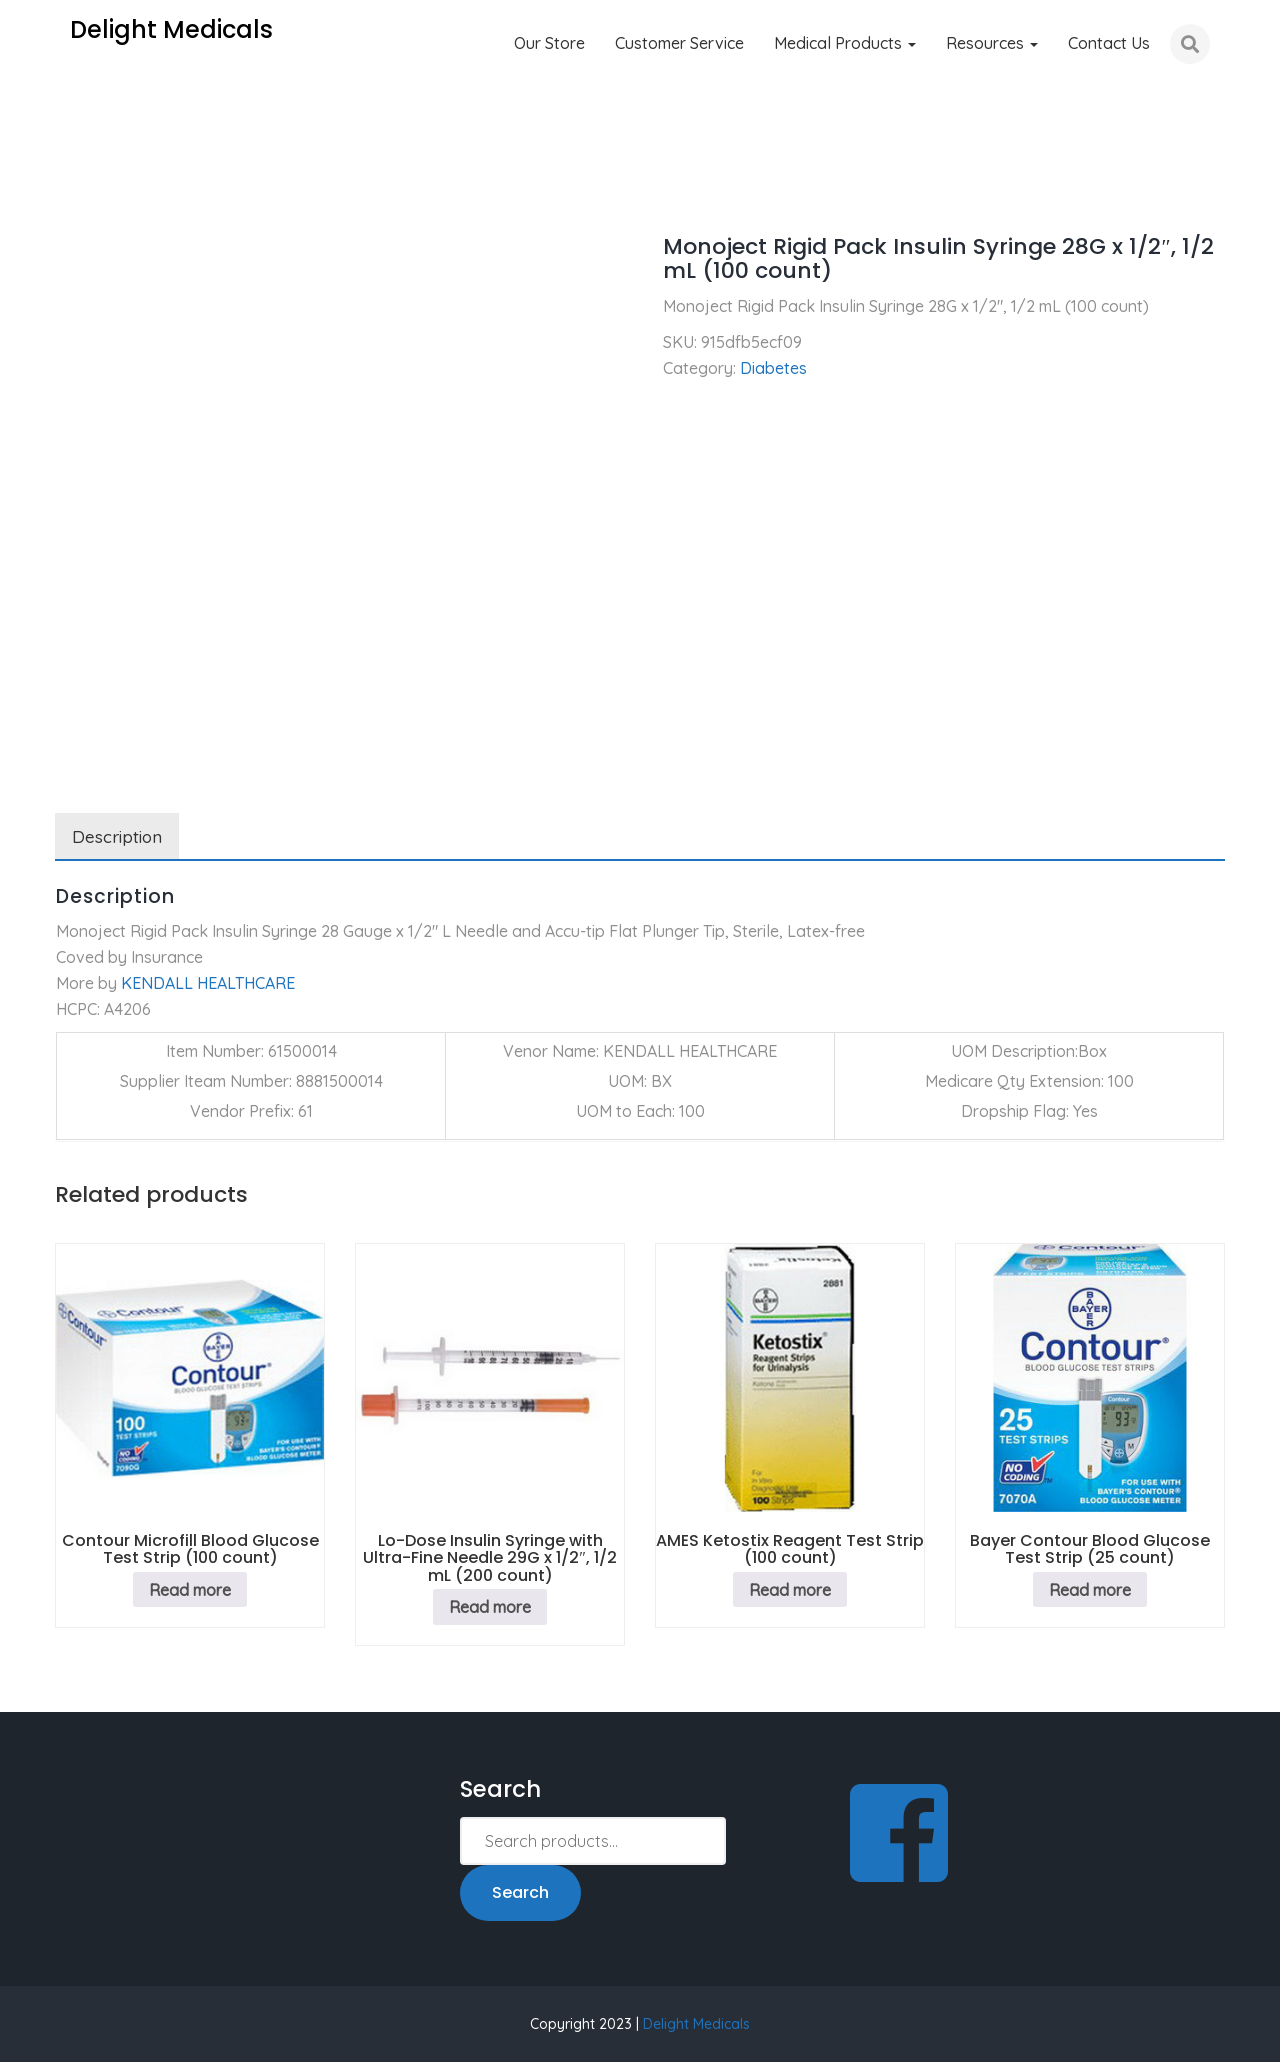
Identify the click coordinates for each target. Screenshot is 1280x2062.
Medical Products (845, 43)
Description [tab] (117, 836)
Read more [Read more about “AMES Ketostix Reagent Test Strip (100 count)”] (790, 1590)
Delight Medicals (696, 2024)
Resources (992, 43)
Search (520, 1892)
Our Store (549, 43)
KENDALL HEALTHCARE (208, 983)
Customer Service (679, 43)
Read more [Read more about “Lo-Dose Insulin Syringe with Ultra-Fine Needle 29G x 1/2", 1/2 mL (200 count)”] (490, 1607)
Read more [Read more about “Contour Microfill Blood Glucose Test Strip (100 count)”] (190, 1590)
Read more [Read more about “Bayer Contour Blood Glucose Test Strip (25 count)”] (1090, 1590)
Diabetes (157, 190)
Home (76, 190)
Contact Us (1109, 43)
